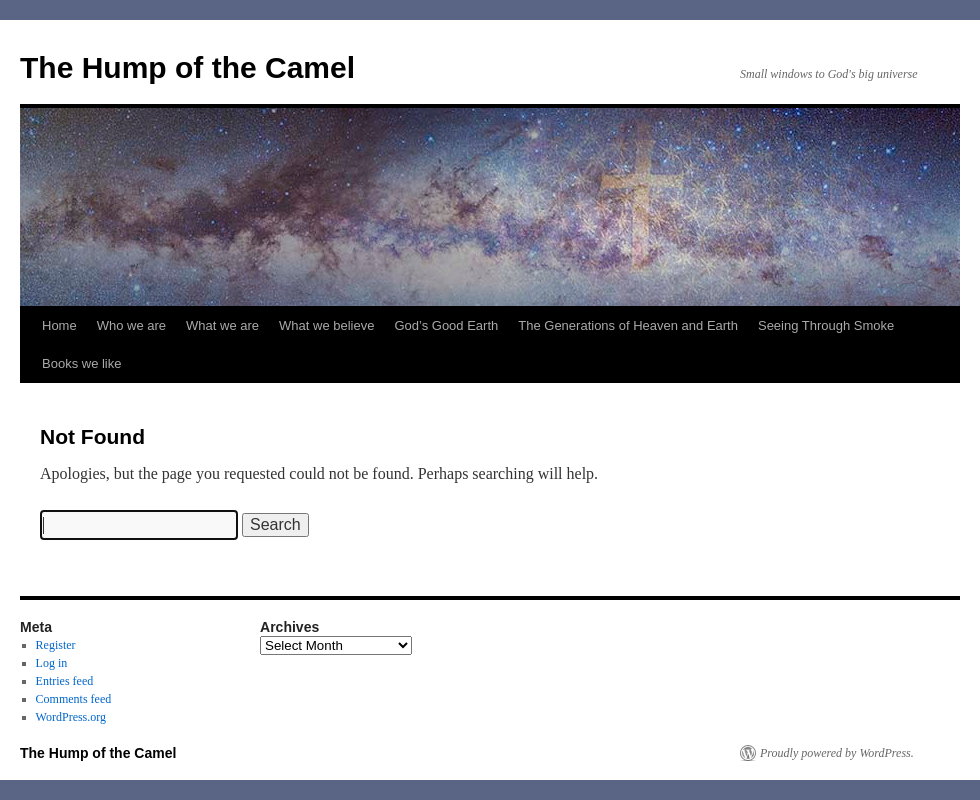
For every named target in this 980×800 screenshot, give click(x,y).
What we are (222, 325)
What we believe (326, 325)
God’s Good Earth (446, 325)
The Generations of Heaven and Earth (628, 325)
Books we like (81, 363)
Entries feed (65, 681)
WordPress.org (71, 717)
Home (59, 325)
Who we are (131, 325)
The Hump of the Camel (187, 67)
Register (56, 645)
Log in (52, 663)
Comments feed (74, 699)
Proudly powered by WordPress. (837, 753)
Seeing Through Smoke (826, 325)
